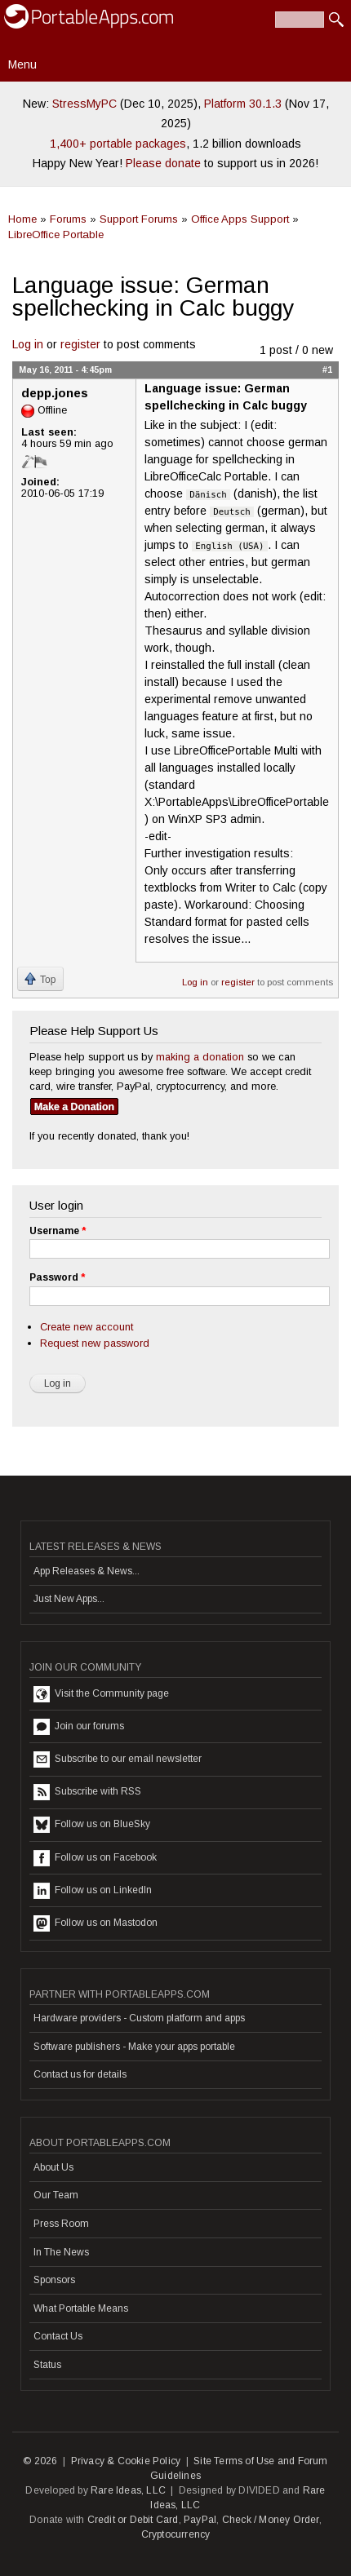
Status (47, 2364)
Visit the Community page (101, 1694)
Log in (27, 344)
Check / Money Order (270, 2519)
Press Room (61, 2223)
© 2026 (40, 2461)
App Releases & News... (86, 1571)
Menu (22, 64)
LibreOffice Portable (56, 234)
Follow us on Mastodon (95, 1923)
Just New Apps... (68, 1598)
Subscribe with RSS (87, 1792)
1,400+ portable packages (118, 143)
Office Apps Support (240, 219)
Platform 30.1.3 (243, 103)
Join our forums (78, 1727)
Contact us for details (80, 2074)
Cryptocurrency (176, 2534)
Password (57, 1277)
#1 (327, 369)
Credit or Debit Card (133, 2519)
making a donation (200, 1057)
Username (57, 1231)
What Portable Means (80, 2308)
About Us (53, 2167)
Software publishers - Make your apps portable (134, 2046)
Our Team (55, 2195)
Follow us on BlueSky (91, 1825)
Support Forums (139, 219)
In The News (61, 2252)
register (80, 344)
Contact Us (57, 2336)
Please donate (163, 163)
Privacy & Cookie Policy (126, 2461)
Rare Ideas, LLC (128, 2490)
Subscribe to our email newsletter (117, 1759)
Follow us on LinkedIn (92, 1891)
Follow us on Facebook (95, 1858)
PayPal (200, 2519)
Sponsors (54, 2280)
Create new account (86, 1327)
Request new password (94, 1343)
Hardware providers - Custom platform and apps (139, 2018)
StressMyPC (84, 103)
